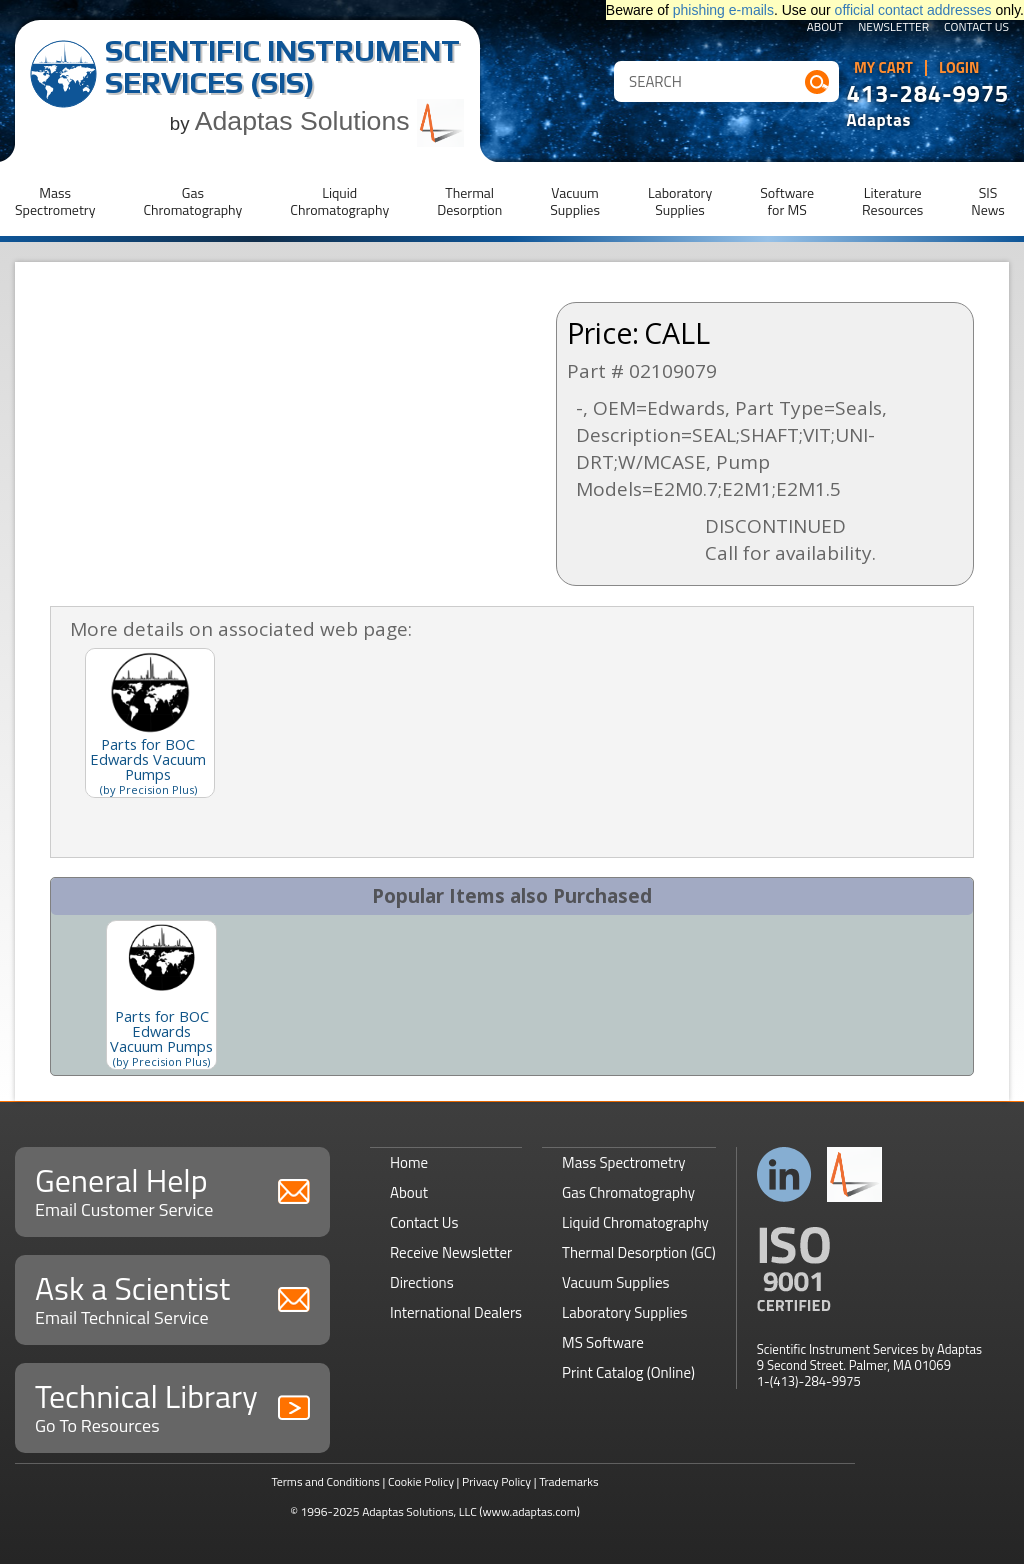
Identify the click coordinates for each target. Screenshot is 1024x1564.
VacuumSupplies (575, 201)
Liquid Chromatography (635, 1222)
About (825, 28)
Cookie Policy (421, 1481)
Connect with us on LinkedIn (784, 1174)
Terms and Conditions (325, 1481)
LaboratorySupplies (680, 201)
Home (409, 1162)
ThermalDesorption (469, 201)
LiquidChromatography (339, 201)
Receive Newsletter (451, 1252)
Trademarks (568, 1481)
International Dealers (456, 1312)
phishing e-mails (723, 10)
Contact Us (976, 28)
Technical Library (172, 1405)
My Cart (883, 68)
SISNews (988, 201)
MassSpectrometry (55, 201)
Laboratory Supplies (624, 1312)
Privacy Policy (496, 1481)
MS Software (603, 1342)
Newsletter (893, 28)
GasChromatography (192, 201)
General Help (172, 1189)
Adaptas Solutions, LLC (419, 1511)
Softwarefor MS (787, 201)
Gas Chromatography (628, 1192)
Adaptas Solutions (330, 121)
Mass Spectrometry (624, 1162)
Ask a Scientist (172, 1297)
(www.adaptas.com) (529, 1511)
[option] (161, 995)
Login (959, 68)
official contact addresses (913, 10)
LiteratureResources (892, 201)
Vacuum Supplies (615, 1282)
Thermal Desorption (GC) (639, 1252)
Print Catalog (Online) (628, 1372)
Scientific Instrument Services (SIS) (282, 66)
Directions (422, 1282)
